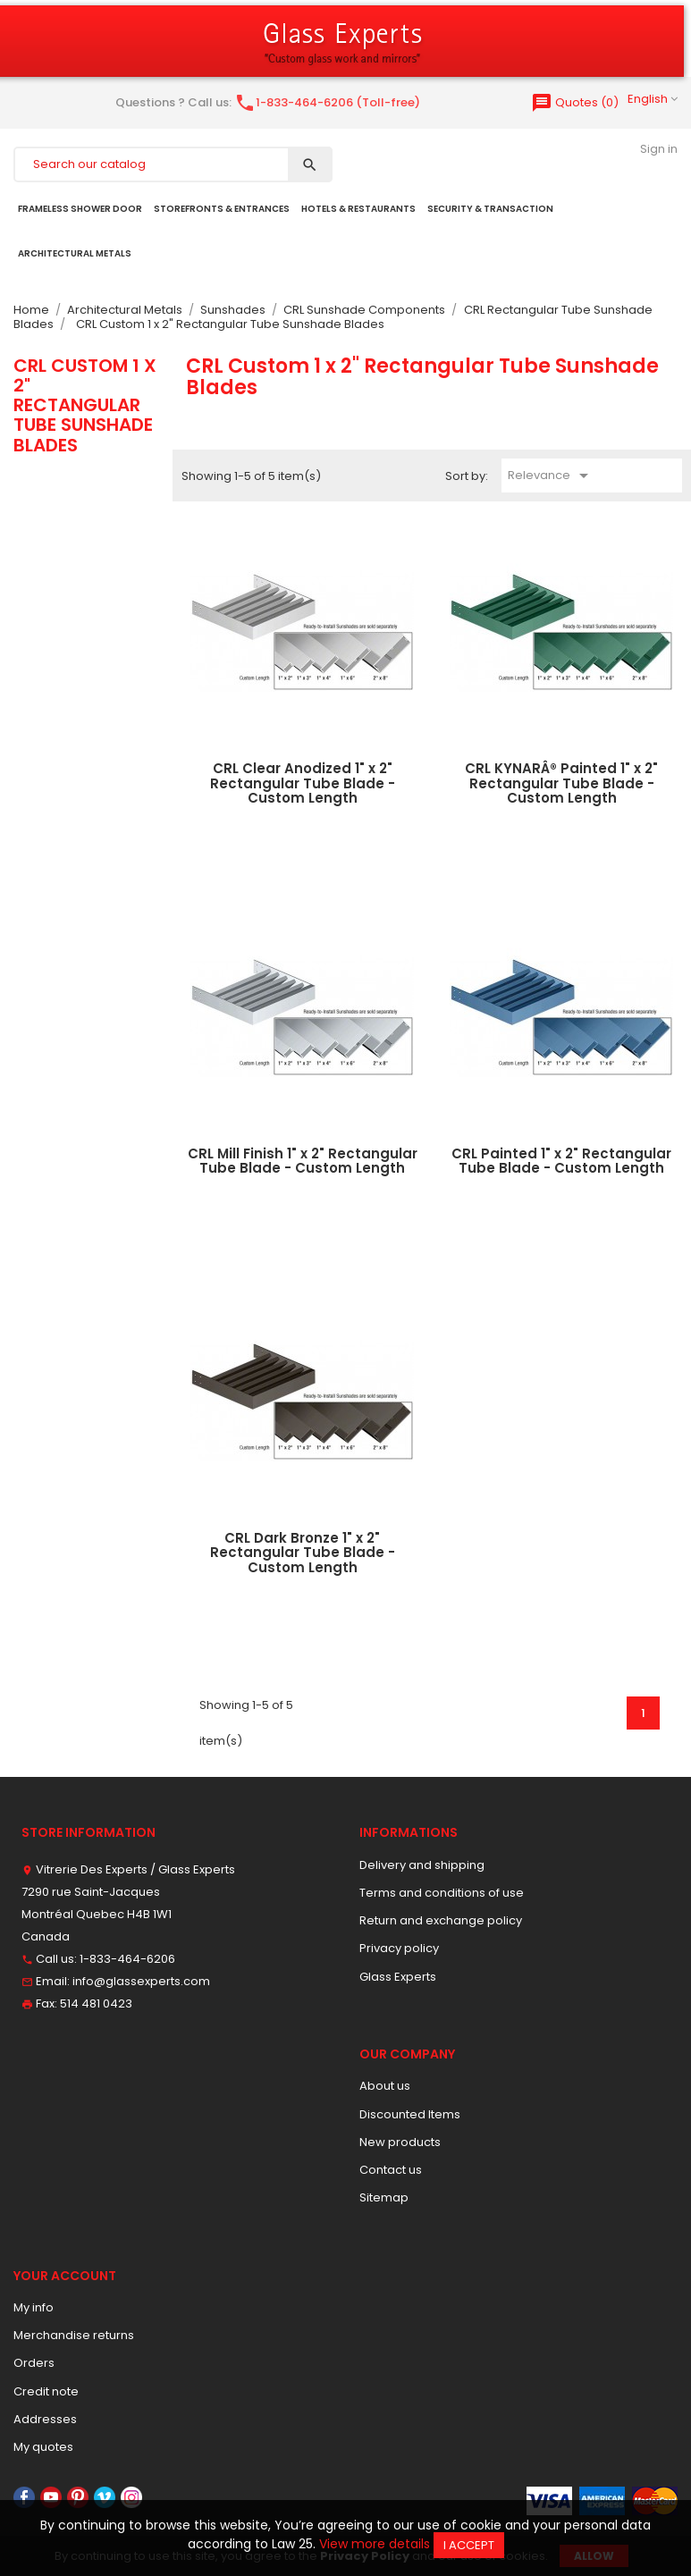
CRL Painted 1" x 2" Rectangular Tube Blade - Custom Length (561, 1161)
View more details (374, 2544)
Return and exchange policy (440, 1920)
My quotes (43, 2446)
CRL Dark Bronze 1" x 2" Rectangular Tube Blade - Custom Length (302, 1552)
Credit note (46, 2391)
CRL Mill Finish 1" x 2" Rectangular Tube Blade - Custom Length (302, 1161)
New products (400, 2142)
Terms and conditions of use (441, 1892)
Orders (34, 2362)
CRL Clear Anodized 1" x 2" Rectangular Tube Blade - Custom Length (302, 783)
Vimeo (104, 2497)
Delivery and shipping (422, 1864)
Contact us (390, 2169)
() (575, 102)
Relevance (551, 475)
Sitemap (384, 2197)
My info (33, 2307)
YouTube (51, 2497)
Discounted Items (409, 2114)
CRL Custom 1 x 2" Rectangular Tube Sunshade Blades (84, 405)
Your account (64, 2276)
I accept (468, 2545)
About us (384, 2085)
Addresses (45, 2419)
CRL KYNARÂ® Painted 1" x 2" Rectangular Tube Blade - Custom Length (561, 783)
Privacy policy (399, 1948)
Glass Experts (397, 1976)
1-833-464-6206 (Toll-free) (327, 102)
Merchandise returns (73, 2335)
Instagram (131, 2497)
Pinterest (77, 2497)
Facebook (24, 2497)
